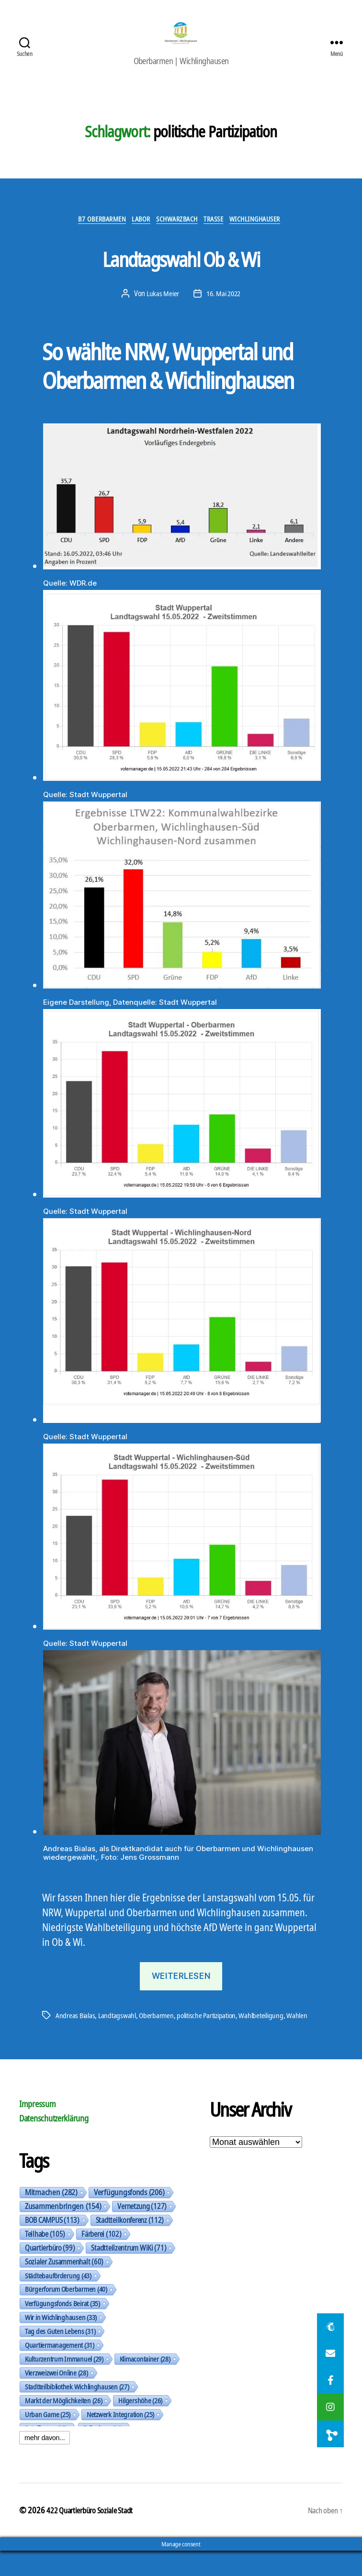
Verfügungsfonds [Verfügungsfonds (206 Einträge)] (129, 2217)
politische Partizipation (213, 2028)
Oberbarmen (159, 2028)
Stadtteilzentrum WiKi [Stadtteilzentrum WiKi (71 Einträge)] (128, 2272)
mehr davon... (44, 2462)
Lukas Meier (161, 306)
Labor (134, 232)
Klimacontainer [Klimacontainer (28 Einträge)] (145, 2383)
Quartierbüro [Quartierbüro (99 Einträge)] (50, 2272)
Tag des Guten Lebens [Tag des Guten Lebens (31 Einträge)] (60, 2356)
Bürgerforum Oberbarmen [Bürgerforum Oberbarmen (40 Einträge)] (66, 2314)
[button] (330, 2434)
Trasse (221, 232)
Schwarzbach (177, 232)
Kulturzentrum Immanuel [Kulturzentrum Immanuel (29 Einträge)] (64, 2383)
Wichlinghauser (270, 232)
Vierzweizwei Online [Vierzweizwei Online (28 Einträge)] (56, 2397)
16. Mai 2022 (224, 306)
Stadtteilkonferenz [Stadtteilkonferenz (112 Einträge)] (130, 2245)
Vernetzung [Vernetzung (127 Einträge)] (142, 2231)
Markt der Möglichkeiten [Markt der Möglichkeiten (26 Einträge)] (63, 2425)
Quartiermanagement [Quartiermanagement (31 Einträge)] (59, 2370)
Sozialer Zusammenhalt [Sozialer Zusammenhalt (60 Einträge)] (64, 2286)
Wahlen (66, 2040)
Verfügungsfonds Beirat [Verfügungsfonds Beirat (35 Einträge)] (62, 2328)
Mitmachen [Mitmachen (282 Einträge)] (51, 2217)
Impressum (37, 2128)
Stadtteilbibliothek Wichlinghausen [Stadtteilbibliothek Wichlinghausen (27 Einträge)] (77, 2411)
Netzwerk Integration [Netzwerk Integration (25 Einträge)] (120, 2439)
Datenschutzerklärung (54, 2143)
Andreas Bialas (76, 2028)
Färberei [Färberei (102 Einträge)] (101, 2259)
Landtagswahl (119, 2028)
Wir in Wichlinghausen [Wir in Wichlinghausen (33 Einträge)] (61, 2342)
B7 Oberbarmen (89, 232)
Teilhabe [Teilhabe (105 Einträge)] (45, 2259)
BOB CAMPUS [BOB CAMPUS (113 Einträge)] (52, 2245)
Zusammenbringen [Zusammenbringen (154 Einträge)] (63, 2231)
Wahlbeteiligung (272, 2028)
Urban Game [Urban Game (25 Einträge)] (47, 2439)
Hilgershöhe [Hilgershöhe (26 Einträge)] (140, 2425)
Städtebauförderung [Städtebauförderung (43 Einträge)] (58, 2300)
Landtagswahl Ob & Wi (181, 268)
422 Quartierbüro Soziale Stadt (95, 2535)
